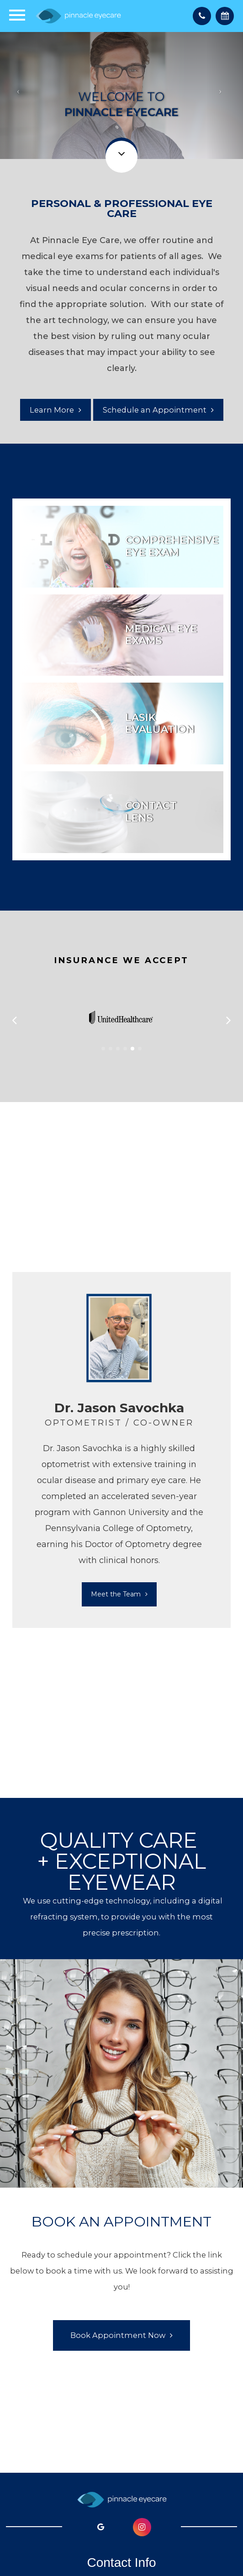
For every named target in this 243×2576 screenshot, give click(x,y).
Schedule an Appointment (154, 409)
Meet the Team (116, 1594)
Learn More (52, 409)
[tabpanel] (119, 1450)
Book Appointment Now (117, 2335)
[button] (103, 1048)
